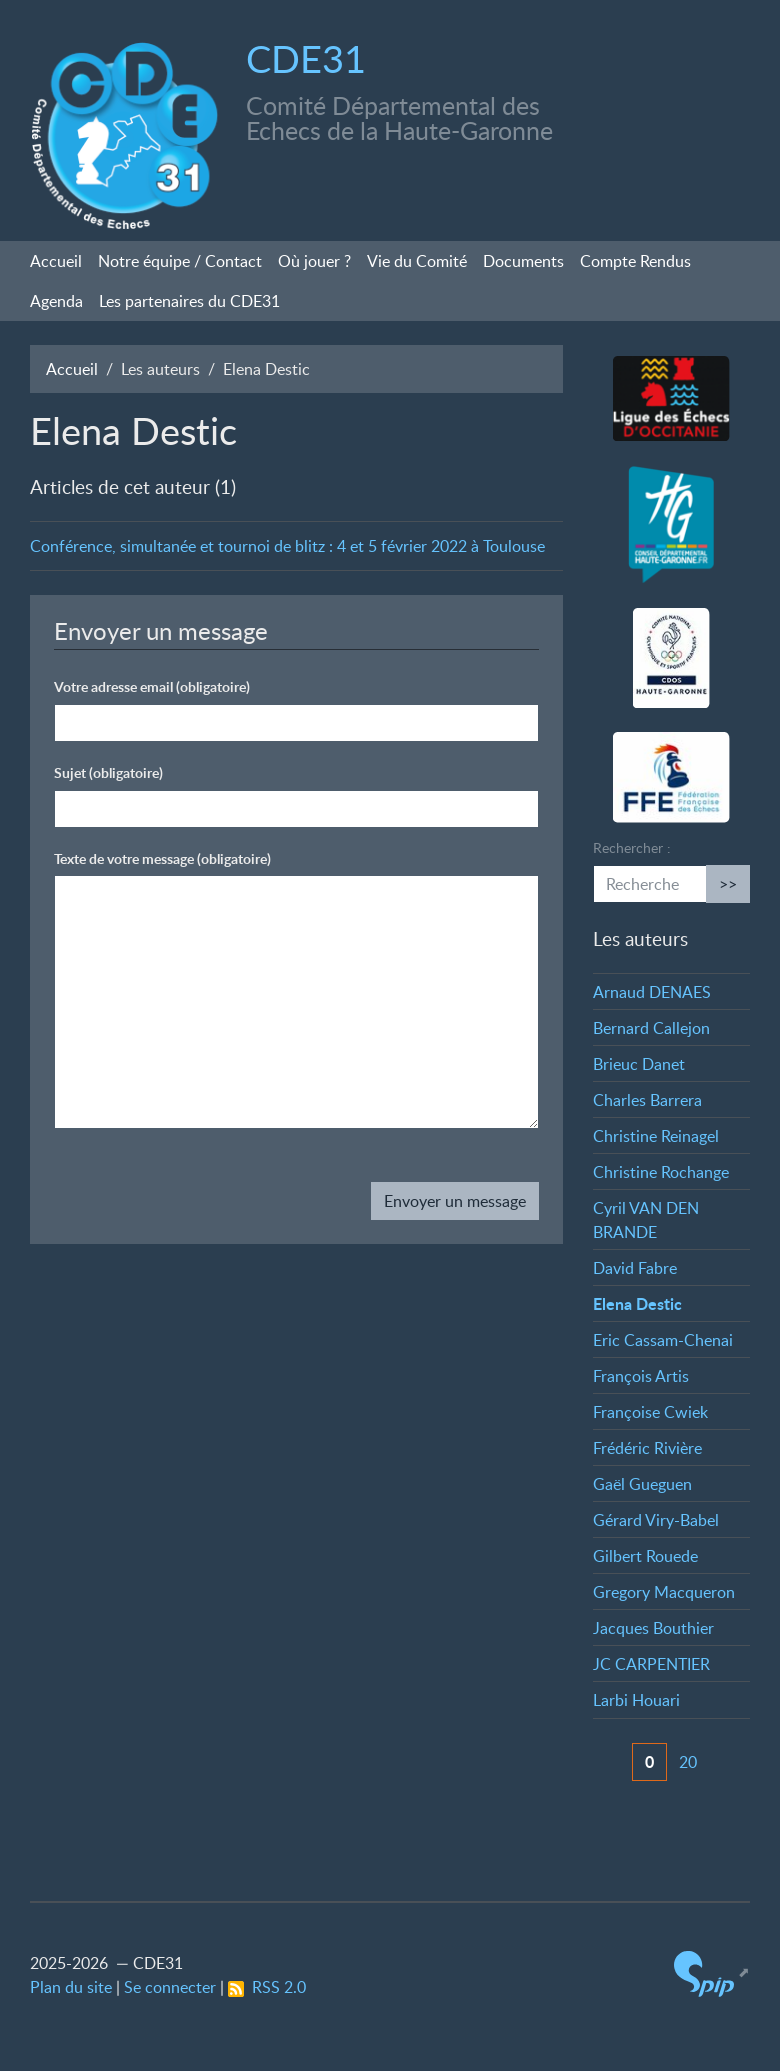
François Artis (641, 1376)
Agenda (56, 301)
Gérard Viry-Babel (656, 1520)
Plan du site (71, 1987)
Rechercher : (632, 847)
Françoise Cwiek (650, 1412)
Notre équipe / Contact (180, 261)
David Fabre (635, 1268)
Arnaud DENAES (652, 992)
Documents (523, 261)
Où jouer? (314, 261)
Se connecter (170, 1987)
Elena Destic (637, 1303)
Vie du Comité (417, 261)
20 (688, 1762)
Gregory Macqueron (664, 1592)
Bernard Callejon (651, 1028)
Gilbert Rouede (645, 1556)
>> (728, 884)
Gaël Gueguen (642, 1484)
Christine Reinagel (656, 1136)
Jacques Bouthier (653, 1628)
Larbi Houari (636, 1700)
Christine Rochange (661, 1172)
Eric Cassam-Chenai (663, 1340)
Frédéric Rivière (647, 1448)
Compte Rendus (635, 261)
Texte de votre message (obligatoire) (162, 858)
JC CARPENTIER (651, 1664)
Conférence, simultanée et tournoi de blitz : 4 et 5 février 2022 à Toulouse (287, 546)
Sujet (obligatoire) (108, 772)
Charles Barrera (647, 1100)
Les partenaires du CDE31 (189, 301)
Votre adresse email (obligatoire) (152, 686)
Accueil (56, 261)
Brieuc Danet (639, 1064)
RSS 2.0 (267, 1987)
